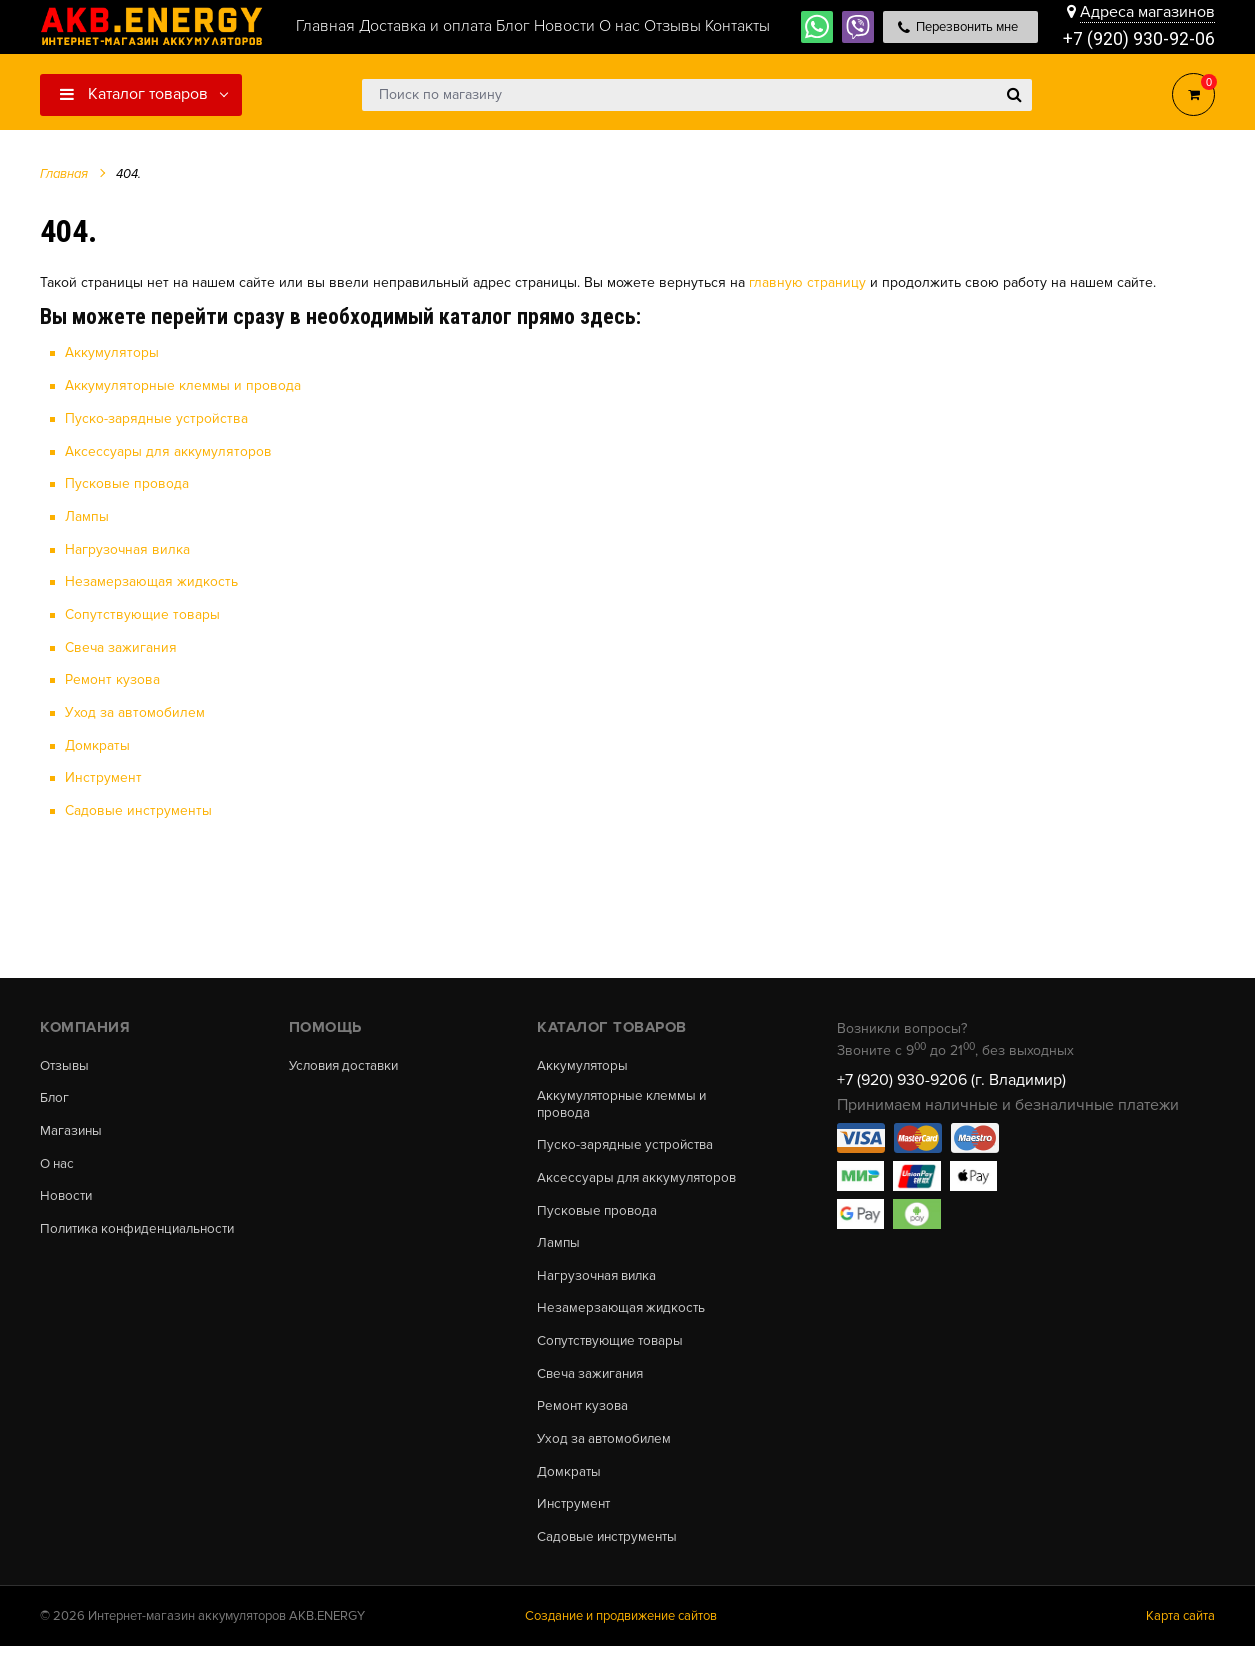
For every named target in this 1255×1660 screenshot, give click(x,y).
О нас (58, 1162)
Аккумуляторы (112, 352)
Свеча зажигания (121, 644)
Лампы (87, 514)
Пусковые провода (127, 482)
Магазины (72, 1129)
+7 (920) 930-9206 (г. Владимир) (951, 1075)
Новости (67, 1196)
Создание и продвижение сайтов (621, 1629)
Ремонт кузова (112, 676)
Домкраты (97, 741)
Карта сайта (1180, 1629)
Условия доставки (348, 1061)
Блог (55, 1095)
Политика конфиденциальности (143, 1230)
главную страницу (807, 282)
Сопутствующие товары (142, 611)
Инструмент (103, 773)
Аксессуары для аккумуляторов (168, 449)
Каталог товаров (134, 94)
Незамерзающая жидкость (151, 579)
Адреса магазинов (1147, 12)
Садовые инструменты (138, 806)
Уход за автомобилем (135, 708)
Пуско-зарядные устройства (156, 417)
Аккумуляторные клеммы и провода (183, 385)
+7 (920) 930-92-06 (1139, 39)
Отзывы (66, 1061)
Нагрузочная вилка (128, 547)
